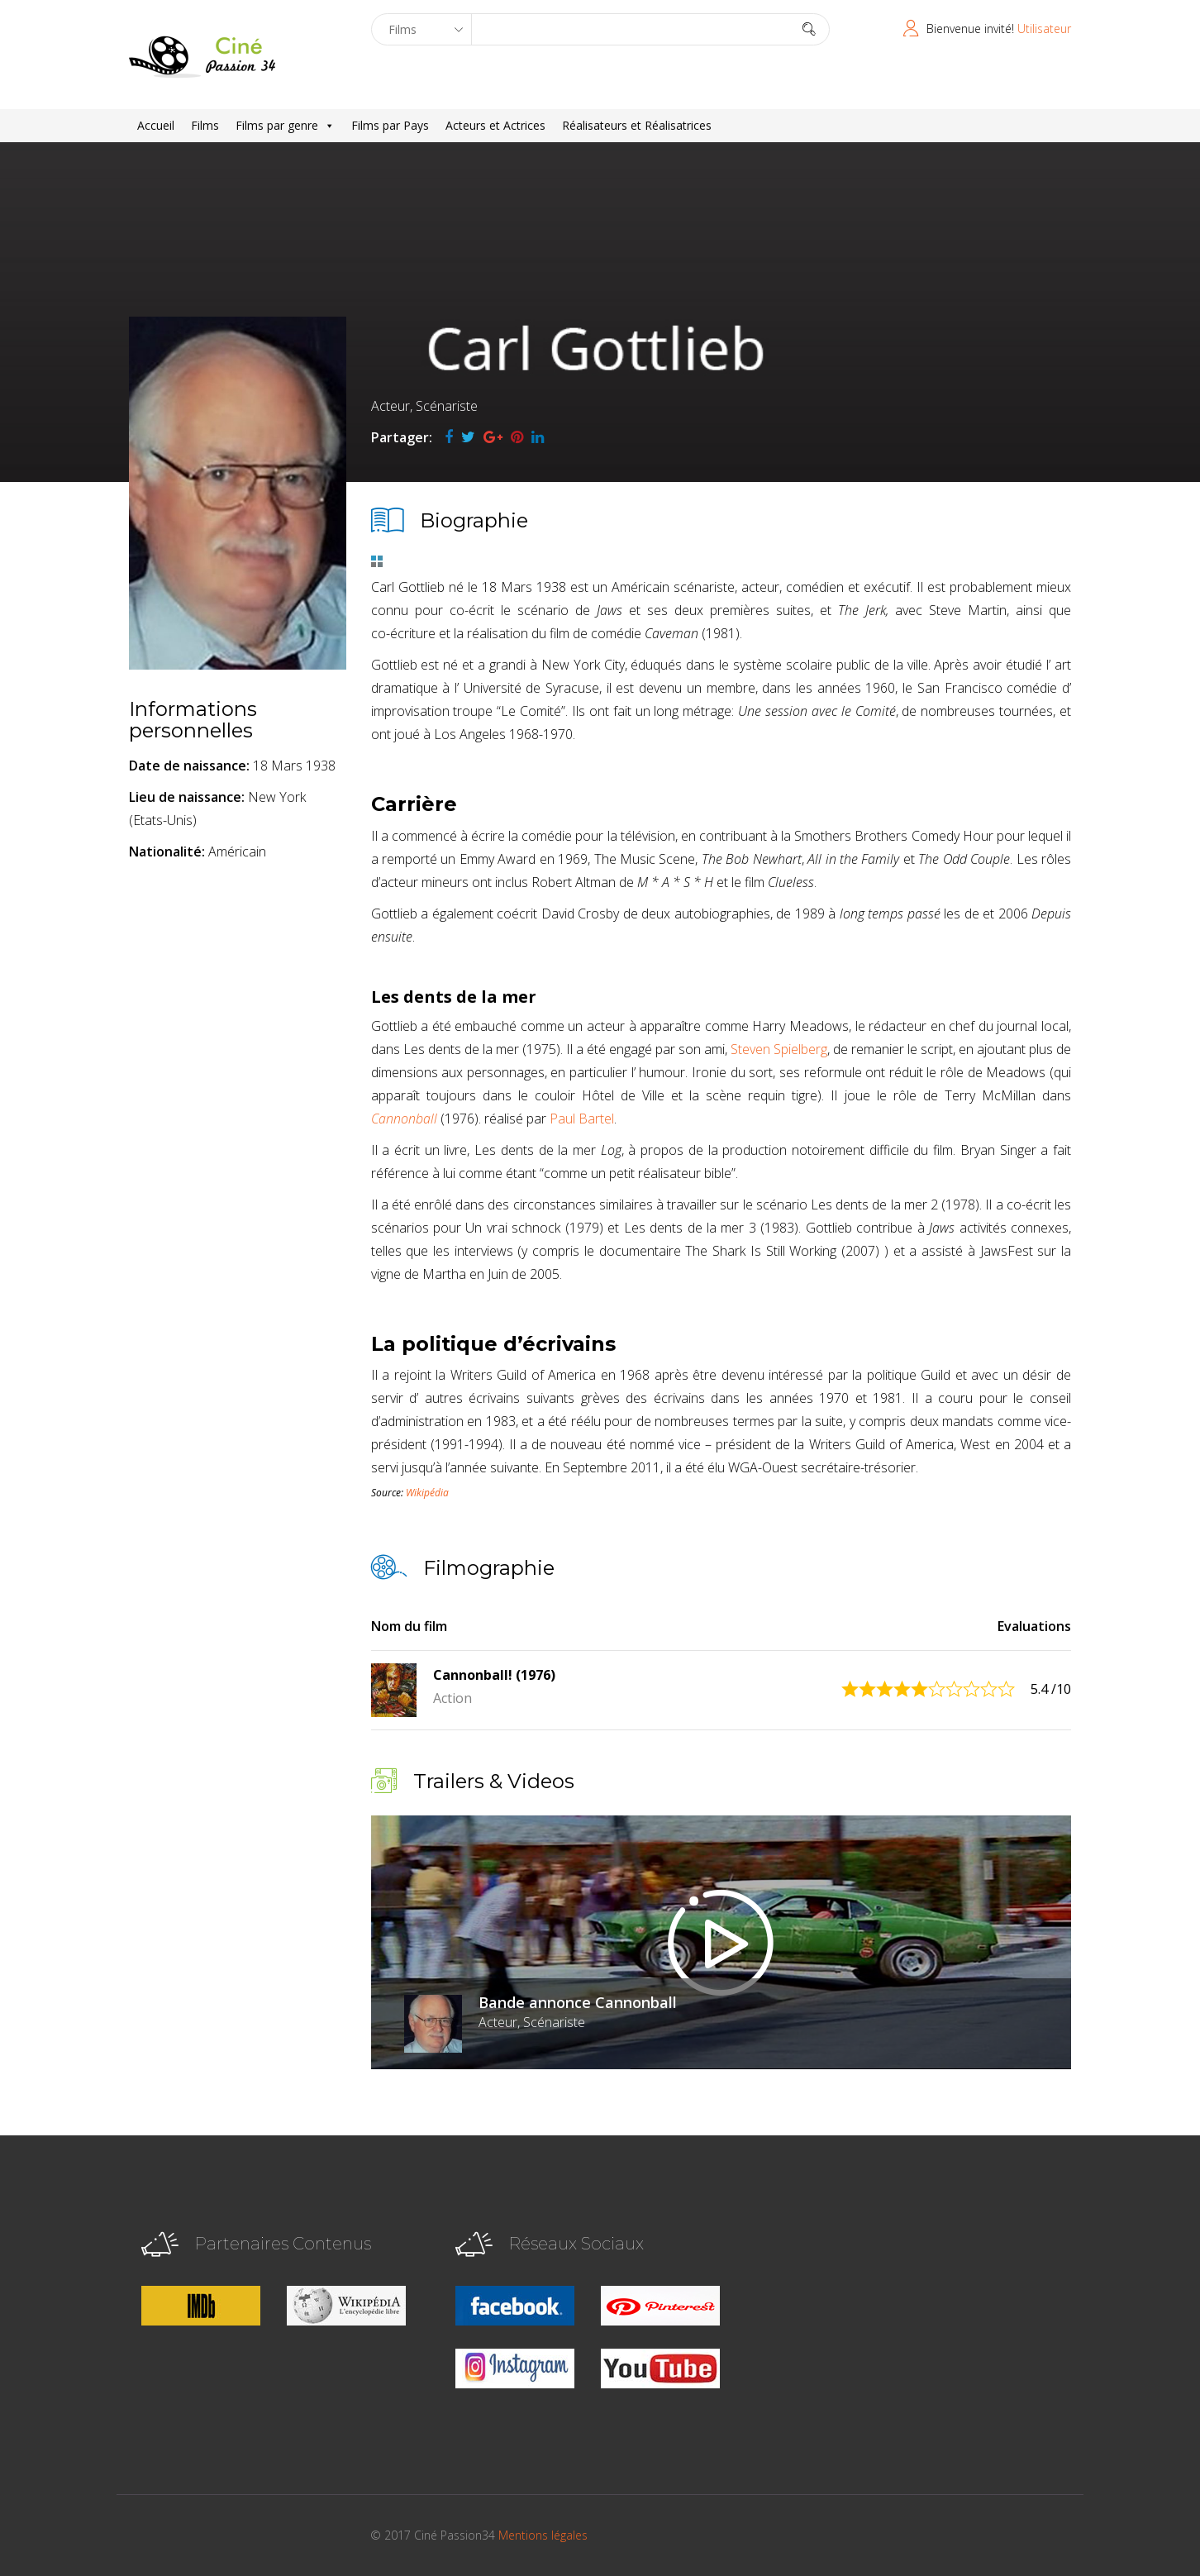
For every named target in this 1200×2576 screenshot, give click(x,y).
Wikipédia (427, 1493)
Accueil (155, 125)
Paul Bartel (582, 1118)
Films (205, 125)
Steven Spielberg (779, 1049)
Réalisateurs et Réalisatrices (637, 125)
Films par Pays (390, 125)
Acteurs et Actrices (495, 125)
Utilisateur (1044, 28)
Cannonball (404, 1118)
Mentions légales (543, 2535)
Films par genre (285, 125)
